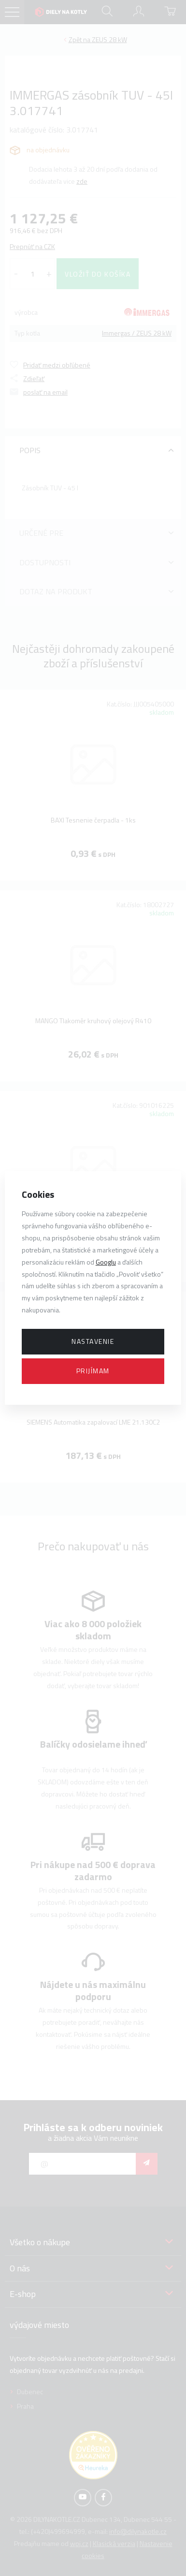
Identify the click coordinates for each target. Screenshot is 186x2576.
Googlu (106, 1262)
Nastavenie (93, 1341)
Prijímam (93, 1371)
